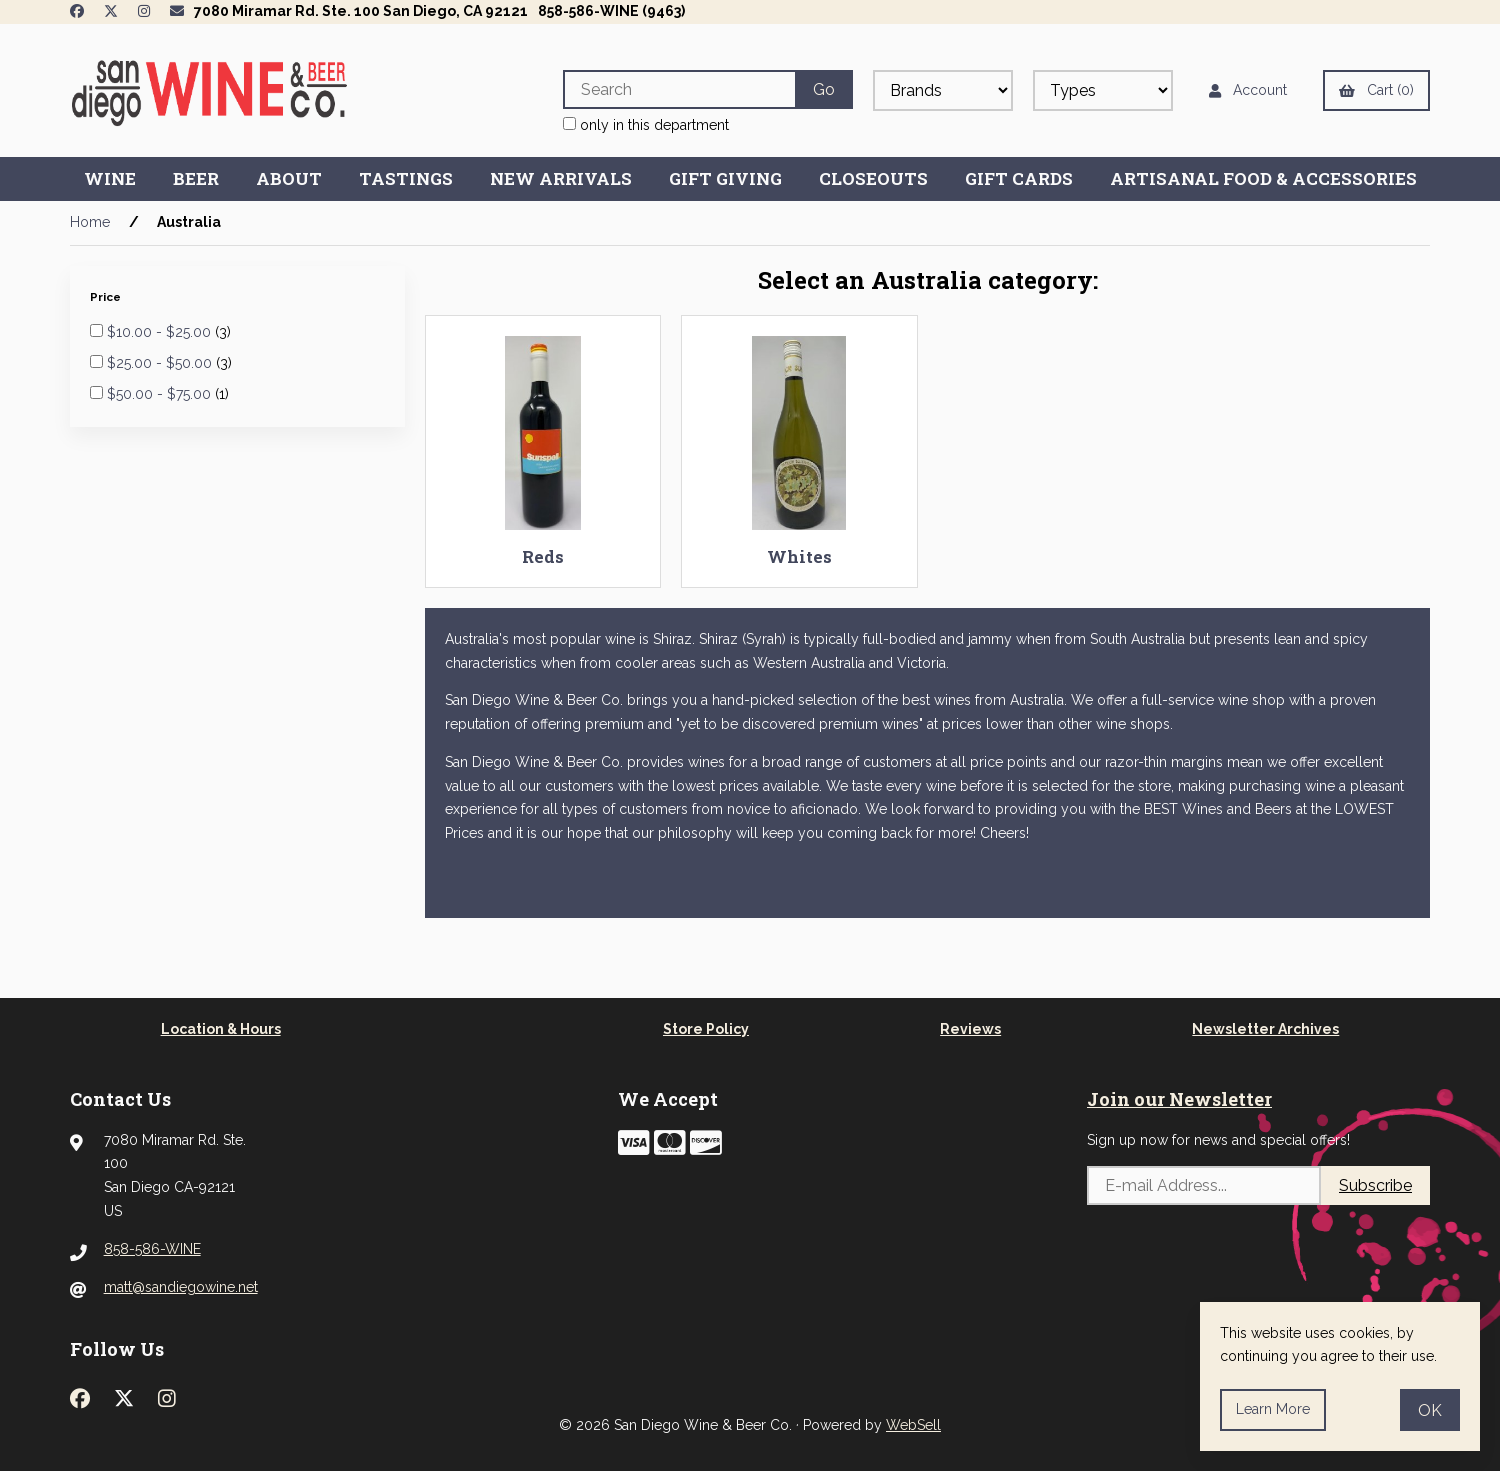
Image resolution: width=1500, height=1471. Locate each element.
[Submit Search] (824, 89)
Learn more (1273, 1409)
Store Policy (706, 1029)
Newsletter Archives (1265, 1029)
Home (90, 222)
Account (1248, 90)
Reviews (970, 1029)
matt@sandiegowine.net (181, 1287)
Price (107, 297)
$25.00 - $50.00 (161, 363)
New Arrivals (561, 178)
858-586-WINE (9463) (611, 11)
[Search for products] (679, 89)
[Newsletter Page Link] (177, 11)
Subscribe (1375, 1185)
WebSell (913, 1425)
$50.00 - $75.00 (161, 394)
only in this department (646, 125)
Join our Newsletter (1179, 1099)
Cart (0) (1376, 90)
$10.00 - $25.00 (161, 332)
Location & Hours (221, 1029)
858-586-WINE (152, 1249)
